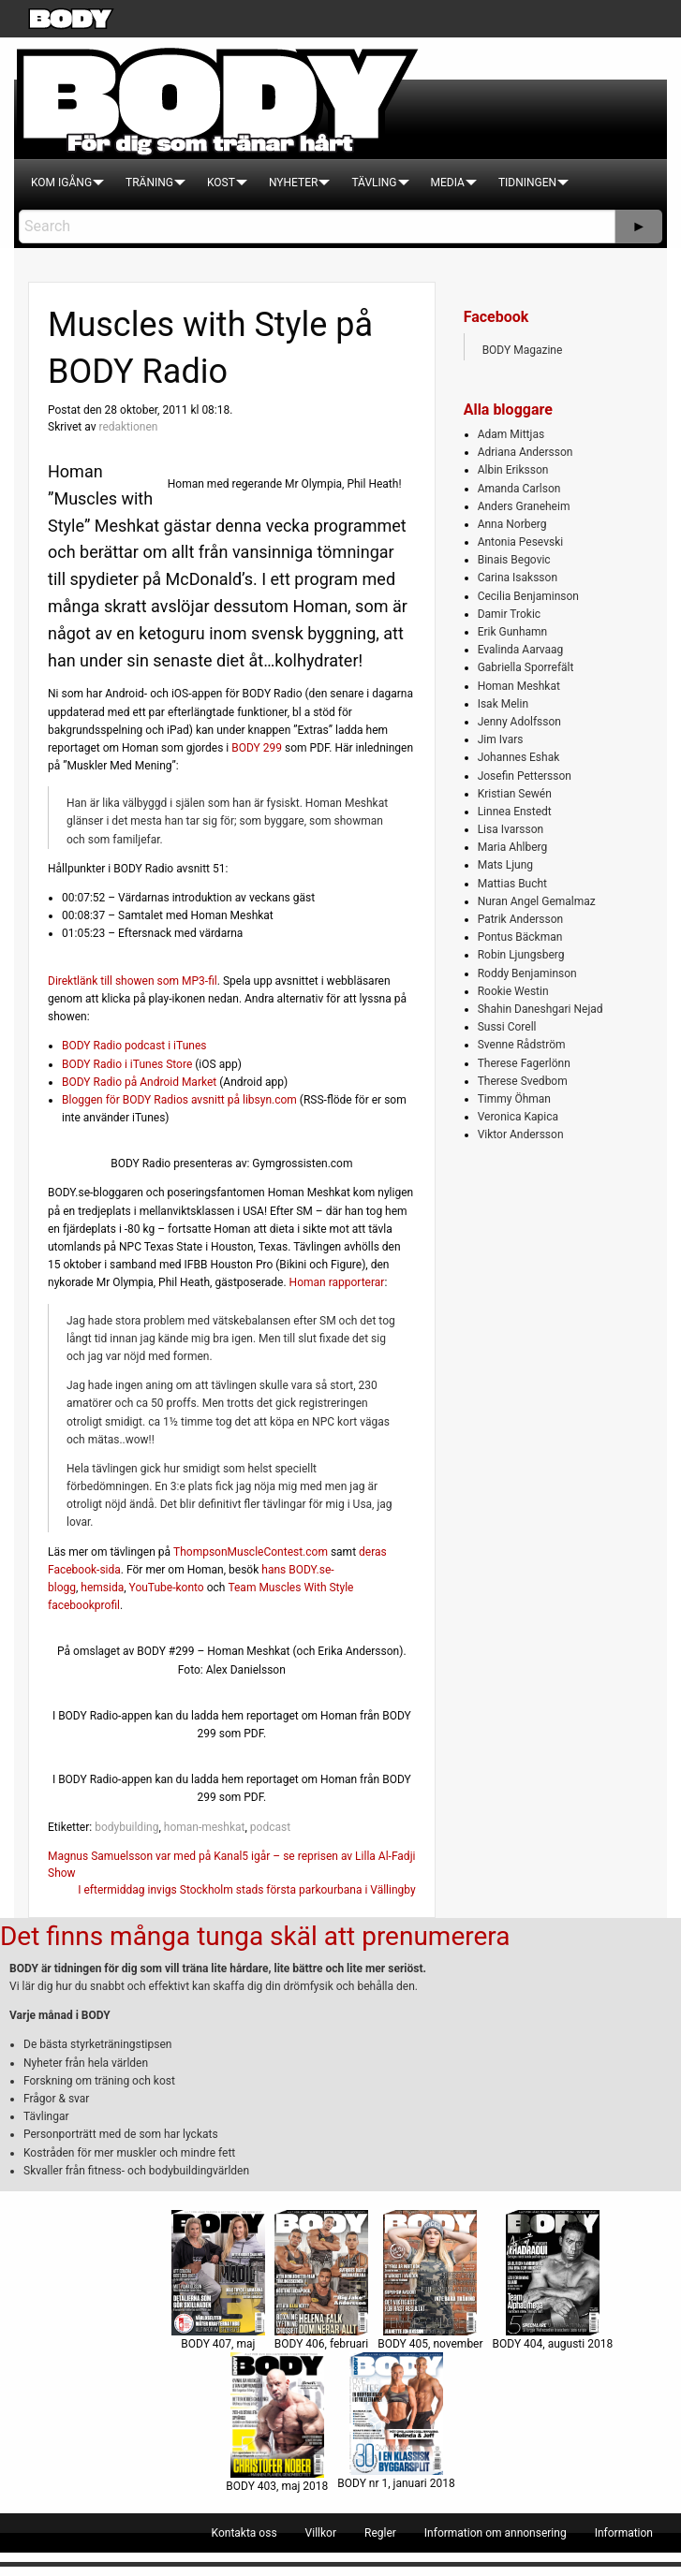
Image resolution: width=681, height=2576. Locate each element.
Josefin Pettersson (524, 776)
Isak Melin (503, 703)
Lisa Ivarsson (511, 829)
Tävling (373, 182)
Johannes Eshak (519, 757)
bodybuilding (126, 1827)
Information (624, 2532)
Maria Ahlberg (513, 847)
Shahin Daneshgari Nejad (540, 1009)
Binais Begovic (514, 559)
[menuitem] (61, 182)
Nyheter (293, 182)
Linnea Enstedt (515, 811)
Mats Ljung (505, 864)
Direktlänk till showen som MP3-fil (132, 981)
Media (448, 182)
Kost (221, 182)
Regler (380, 2532)
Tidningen (527, 182)
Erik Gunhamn (513, 631)
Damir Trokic (509, 614)
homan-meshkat (204, 1827)
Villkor (320, 2532)
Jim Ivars (501, 739)
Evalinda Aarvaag (521, 649)
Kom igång (61, 182)
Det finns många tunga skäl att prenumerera (255, 1936)
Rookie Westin (513, 991)
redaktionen (127, 426)
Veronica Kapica (518, 1116)
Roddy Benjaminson (527, 973)
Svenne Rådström (522, 1044)
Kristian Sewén (515, 793)
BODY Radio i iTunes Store (127, 1064)
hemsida (102, 1587)
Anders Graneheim (524, 506)
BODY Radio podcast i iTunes (134, 1045)
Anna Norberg (512, 524)
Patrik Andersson (521, 919)
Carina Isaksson (517, 577)
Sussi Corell (507, 1026)
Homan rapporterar (337, 1282)
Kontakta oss (244, 2532)
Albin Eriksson (513, 469)
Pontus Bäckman (520, 937)
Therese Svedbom (523, 1081)
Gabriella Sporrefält (526, 667)
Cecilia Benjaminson (528, 596)
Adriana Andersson (525, 452)
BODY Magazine (522, 350)
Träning (149, 182)
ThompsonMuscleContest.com (250, 1552)
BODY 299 (256, 747)
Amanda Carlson (519, 488)
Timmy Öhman (514, 1098)
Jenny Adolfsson (519, 721)
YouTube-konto (166, 1587)
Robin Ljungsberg (521, 954)
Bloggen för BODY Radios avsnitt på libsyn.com (179, 1099)
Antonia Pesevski (521, 542)
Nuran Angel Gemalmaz (537, 901)
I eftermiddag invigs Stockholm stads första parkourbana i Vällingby (246, 1889)
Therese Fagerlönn (524, 1063)
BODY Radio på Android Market (139, 1082)
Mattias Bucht (512, 883)
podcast (270, 1827)
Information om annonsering (495, 2532)
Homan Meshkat (519, 686)
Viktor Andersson (521, 1134)
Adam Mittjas (511, 434)
